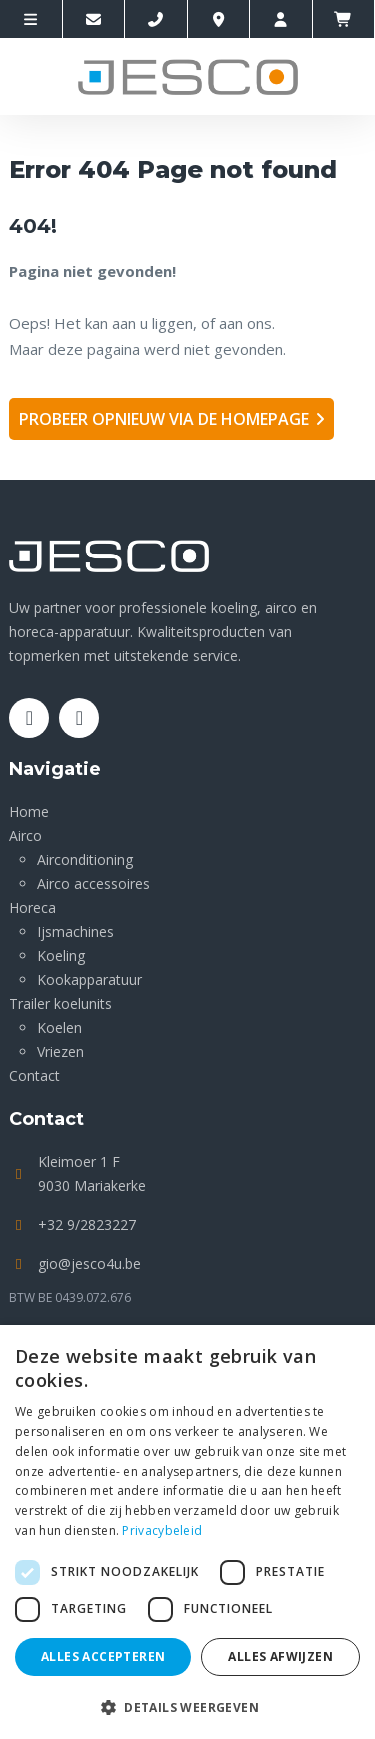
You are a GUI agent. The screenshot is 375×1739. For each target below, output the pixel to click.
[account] (281, 19)
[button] (187, 1706)
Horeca (32, 907)
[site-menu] (31, 19)
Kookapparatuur (89, 979)
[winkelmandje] (344, 19)
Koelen (59, 1027)
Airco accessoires (93, 883)
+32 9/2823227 (87, 1224)
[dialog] (187, 1532)
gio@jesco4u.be (89, 1263)
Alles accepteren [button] (103, 1656)
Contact (34, 1075)
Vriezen (60, 1051)
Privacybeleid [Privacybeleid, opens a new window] (162, 1530)
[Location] (219, 19)
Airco (25, 835)
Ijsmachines (75, 931)
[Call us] (156, 19)
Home (29, 811)
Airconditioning (85, 859)
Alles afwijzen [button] (280, 1656)
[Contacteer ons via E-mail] (94, 19)
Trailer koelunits (60, 1003)
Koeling (61, 955)
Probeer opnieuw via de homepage (164, 419)
